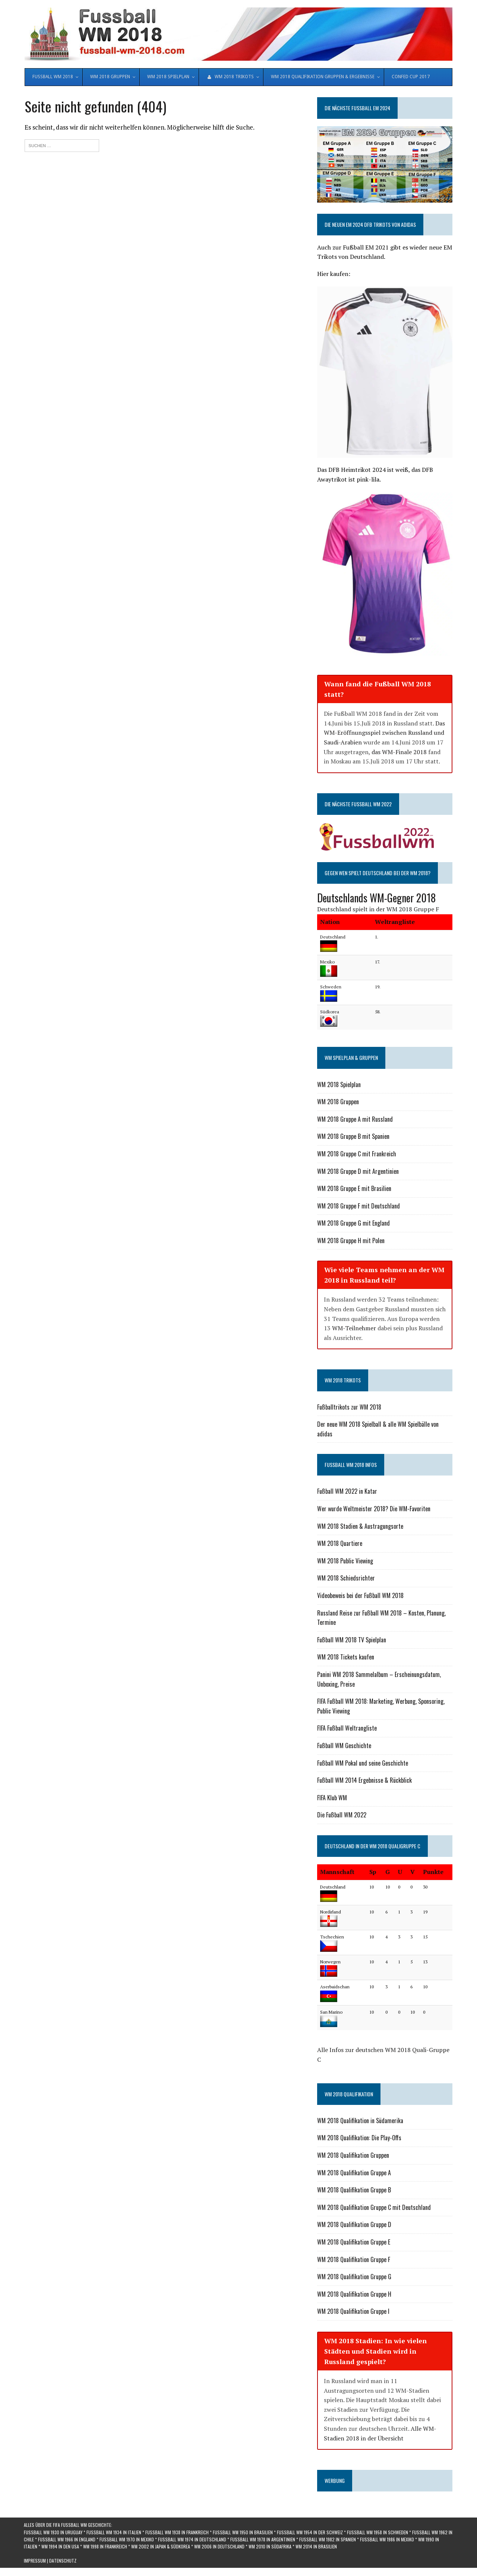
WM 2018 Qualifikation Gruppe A (354, 2173)
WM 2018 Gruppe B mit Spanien (353, 1137)
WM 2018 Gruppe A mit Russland (355, 1120)
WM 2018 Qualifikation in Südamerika (360, 2121)
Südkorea (329, 1013)
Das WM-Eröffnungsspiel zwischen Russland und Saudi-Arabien (384, 733)
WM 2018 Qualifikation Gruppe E (353, 2243)
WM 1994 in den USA (60, 2547)
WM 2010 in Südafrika (270, 2547)
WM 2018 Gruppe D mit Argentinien (358, 1172)
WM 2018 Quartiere (339, 1544)
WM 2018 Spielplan (339, 1085)
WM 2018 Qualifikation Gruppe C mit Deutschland (374, 2208)
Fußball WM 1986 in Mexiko (387, 2540)
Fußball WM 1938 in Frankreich (177, 2533)
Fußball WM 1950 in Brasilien (243, 2533)
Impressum (35, 2562)
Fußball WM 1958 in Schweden (377, 2533)
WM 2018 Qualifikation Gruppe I (353, 2312)
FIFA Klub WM (332, 1798)
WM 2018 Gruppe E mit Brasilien (354, 1189)
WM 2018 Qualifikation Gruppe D (354, 2225)
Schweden (330, 988)
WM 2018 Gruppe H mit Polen (351, 1241)
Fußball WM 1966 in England (66, 2540)
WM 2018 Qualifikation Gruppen (353, 2156)
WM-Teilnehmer (354, 1329)
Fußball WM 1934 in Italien (113, 2533)
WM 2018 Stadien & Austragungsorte (360, 1527)
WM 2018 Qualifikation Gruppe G (354, 2278)
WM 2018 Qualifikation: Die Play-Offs (359, 2139)
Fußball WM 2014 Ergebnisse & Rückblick (364, 1781)
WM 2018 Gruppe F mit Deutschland (358, 1207)
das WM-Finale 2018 (399, 753)
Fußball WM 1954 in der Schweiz (310, 2533)
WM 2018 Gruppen (338, 1103)
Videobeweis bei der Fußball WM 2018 (360, 1596)
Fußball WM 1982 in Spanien (327, 2540)
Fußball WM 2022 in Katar (347, 1492)
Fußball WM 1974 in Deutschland (192, 2540)
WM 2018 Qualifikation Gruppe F (353, 2260)
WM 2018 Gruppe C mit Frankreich (356, 1154)
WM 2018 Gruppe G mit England (353, 1224)
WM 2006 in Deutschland (219, 2547)
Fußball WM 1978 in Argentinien (262, 2540)
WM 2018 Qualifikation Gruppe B (354, 2191)
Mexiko (327, 963)
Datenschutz (62, 2562)
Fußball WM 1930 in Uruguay (53, 2533)
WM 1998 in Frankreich (105, 2547)
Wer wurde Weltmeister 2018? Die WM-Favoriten (373, 1510)
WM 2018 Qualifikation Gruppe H (354, 2295)
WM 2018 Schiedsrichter (346, 1579)
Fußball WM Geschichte (344, 1746)
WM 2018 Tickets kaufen (345, 1658)
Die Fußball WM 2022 (341, 1816)
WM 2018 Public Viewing (345, 1561)
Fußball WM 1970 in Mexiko (126, 2540)
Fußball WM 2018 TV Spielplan (351, 1640)
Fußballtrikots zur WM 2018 (349, 1408)
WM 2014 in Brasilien (316, 2547)
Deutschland (332, 938)
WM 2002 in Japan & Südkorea (160, 2547)
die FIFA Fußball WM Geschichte (78, 2526)
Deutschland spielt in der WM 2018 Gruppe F (378, 910)
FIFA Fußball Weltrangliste (347, 1729)
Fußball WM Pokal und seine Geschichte (362, 1764)
